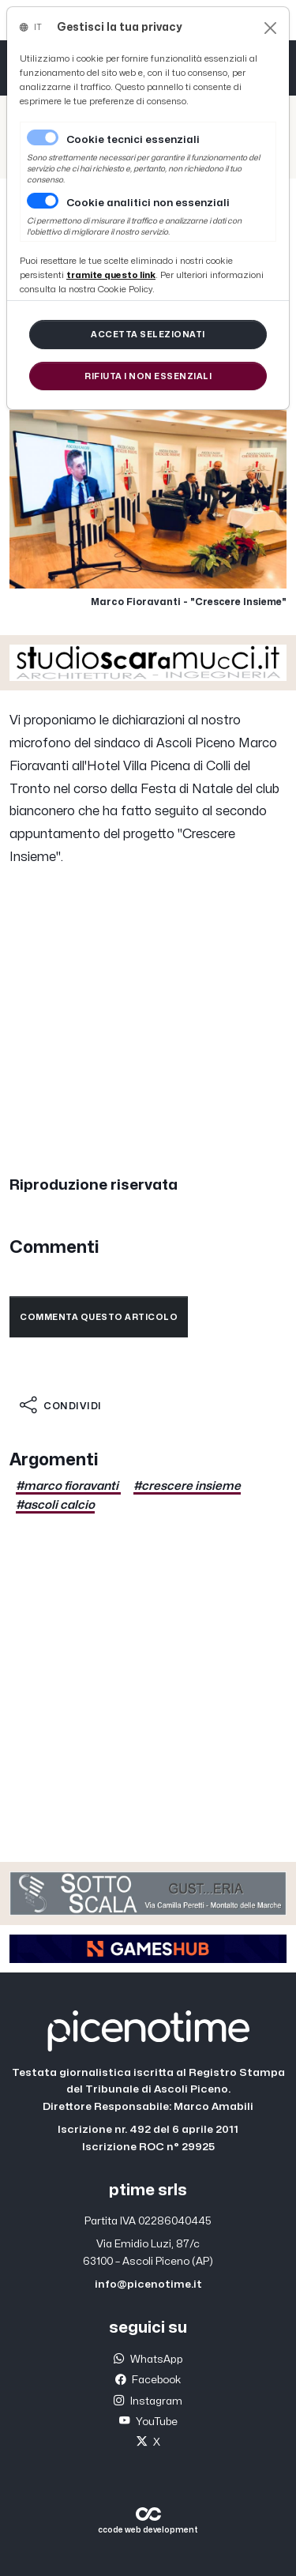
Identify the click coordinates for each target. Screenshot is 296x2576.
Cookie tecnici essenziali (133, 140)
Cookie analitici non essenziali (148, 203)
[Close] (270, 28)
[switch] (42, 201)
